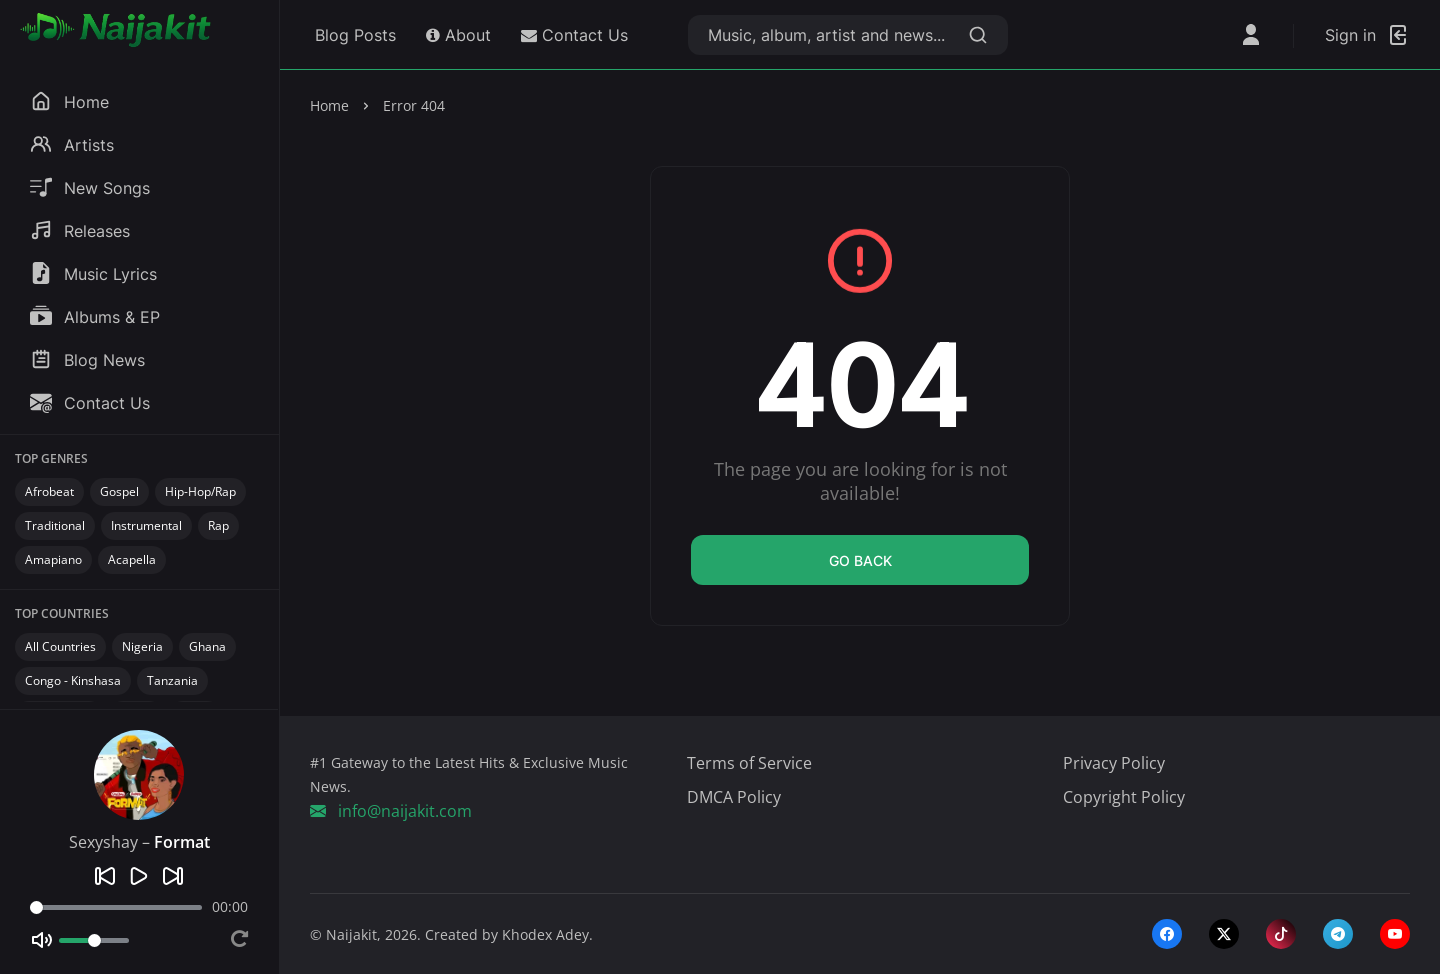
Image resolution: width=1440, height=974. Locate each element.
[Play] (139, 876)
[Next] (173, 876)
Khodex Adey (545, 934)
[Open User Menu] (1251, 35)
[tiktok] (1281, 934)
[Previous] (105, 876)
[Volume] (94, 940)
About (458, 35)
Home (329, 105)
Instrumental (146, 525)
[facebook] (1167, 934)
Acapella (132, 559)
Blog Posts (353, 35)
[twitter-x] (1224, 934)
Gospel (119, 491)
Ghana (207, 646)
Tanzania (172, 680)
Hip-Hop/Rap (200, 491)
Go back (860, 560)
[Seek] (116, 907)
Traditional (55, 525)
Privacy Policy (1114, 763)
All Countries (60, 646)
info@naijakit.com (391, 811)
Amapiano (53, 559)
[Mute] (42, 940)
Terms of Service (749, 763)
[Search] (978, 35)
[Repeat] (239, 940)
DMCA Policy (734, 797)
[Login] (1367, 35)
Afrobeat (49, 491)
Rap (218, 525)
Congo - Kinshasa (73, 680)
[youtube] (1395, 934)
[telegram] (1338, 934)
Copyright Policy (1124, 797)
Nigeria (142, 646)
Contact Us (574, 35)
